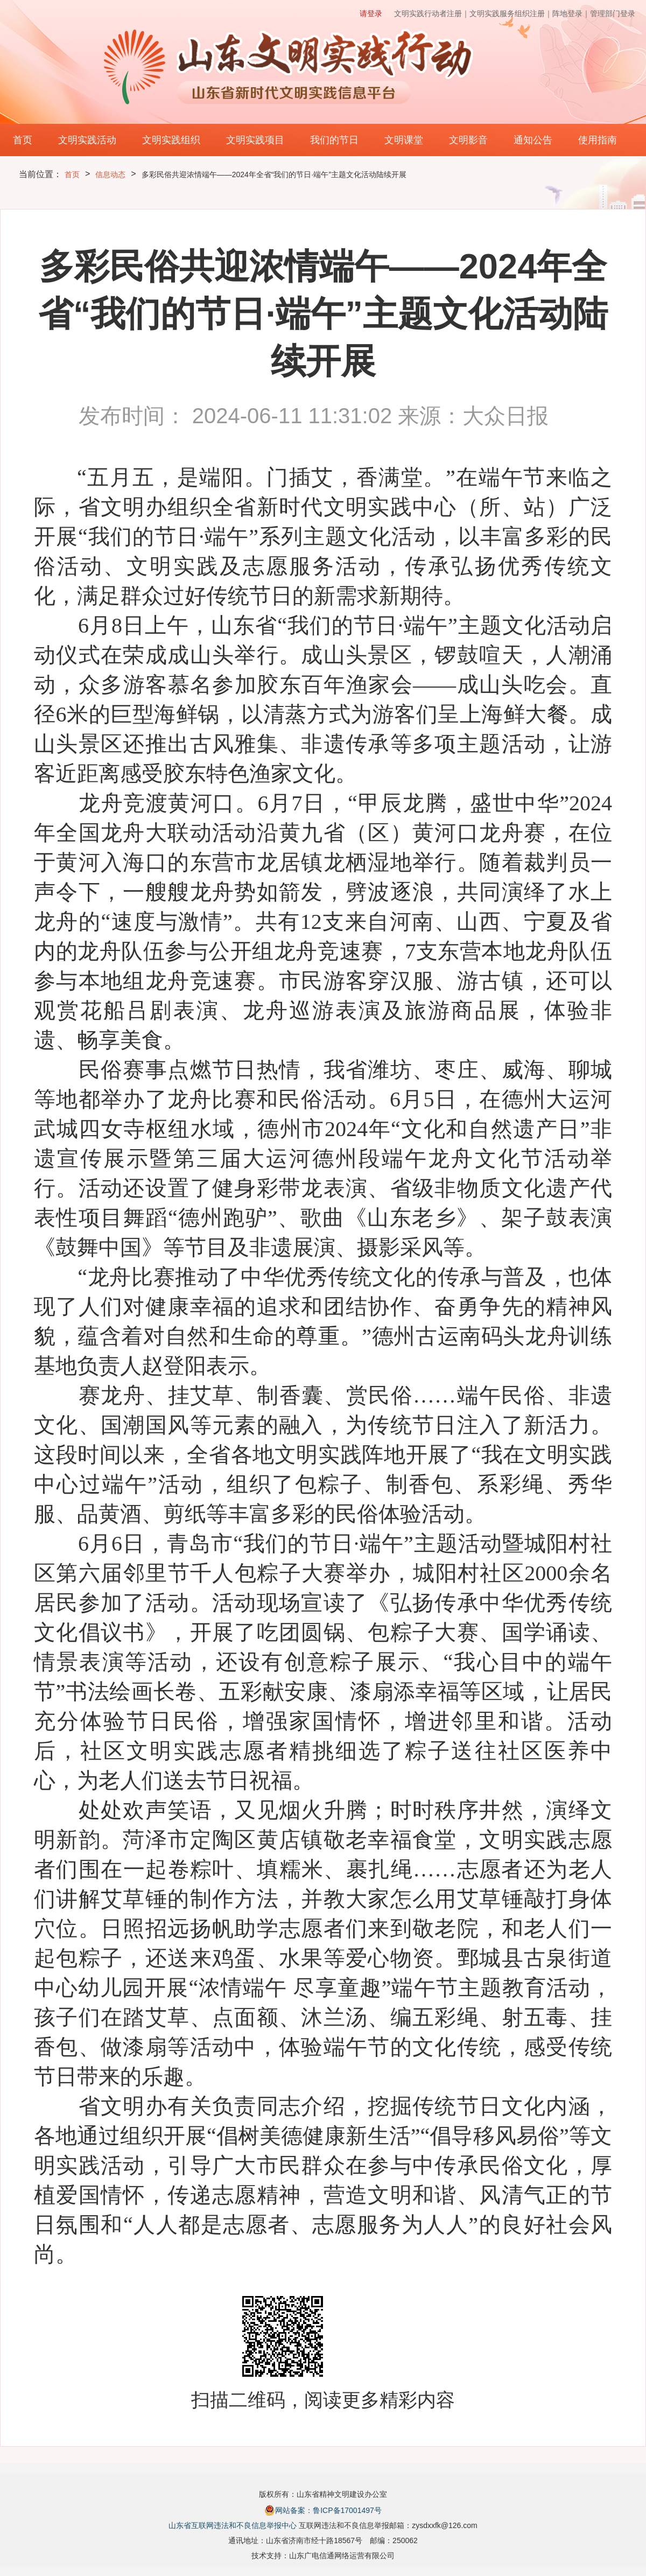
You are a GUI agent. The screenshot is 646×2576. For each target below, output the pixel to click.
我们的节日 (334, 140)
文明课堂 (403, 140)
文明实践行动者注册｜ (431, 13)
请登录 (371, 13)
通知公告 (533, 140)
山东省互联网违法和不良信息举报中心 (232, 2525)
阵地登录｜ (571, 13)
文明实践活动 (87, 140)
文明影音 (468, 140)
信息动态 (110, 174)
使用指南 (597, 140)
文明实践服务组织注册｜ (510, 13)
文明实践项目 (255, 140)
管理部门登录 (612, 13)
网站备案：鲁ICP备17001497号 (323, 2510)
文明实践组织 (171, 140)
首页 (22, 140)
